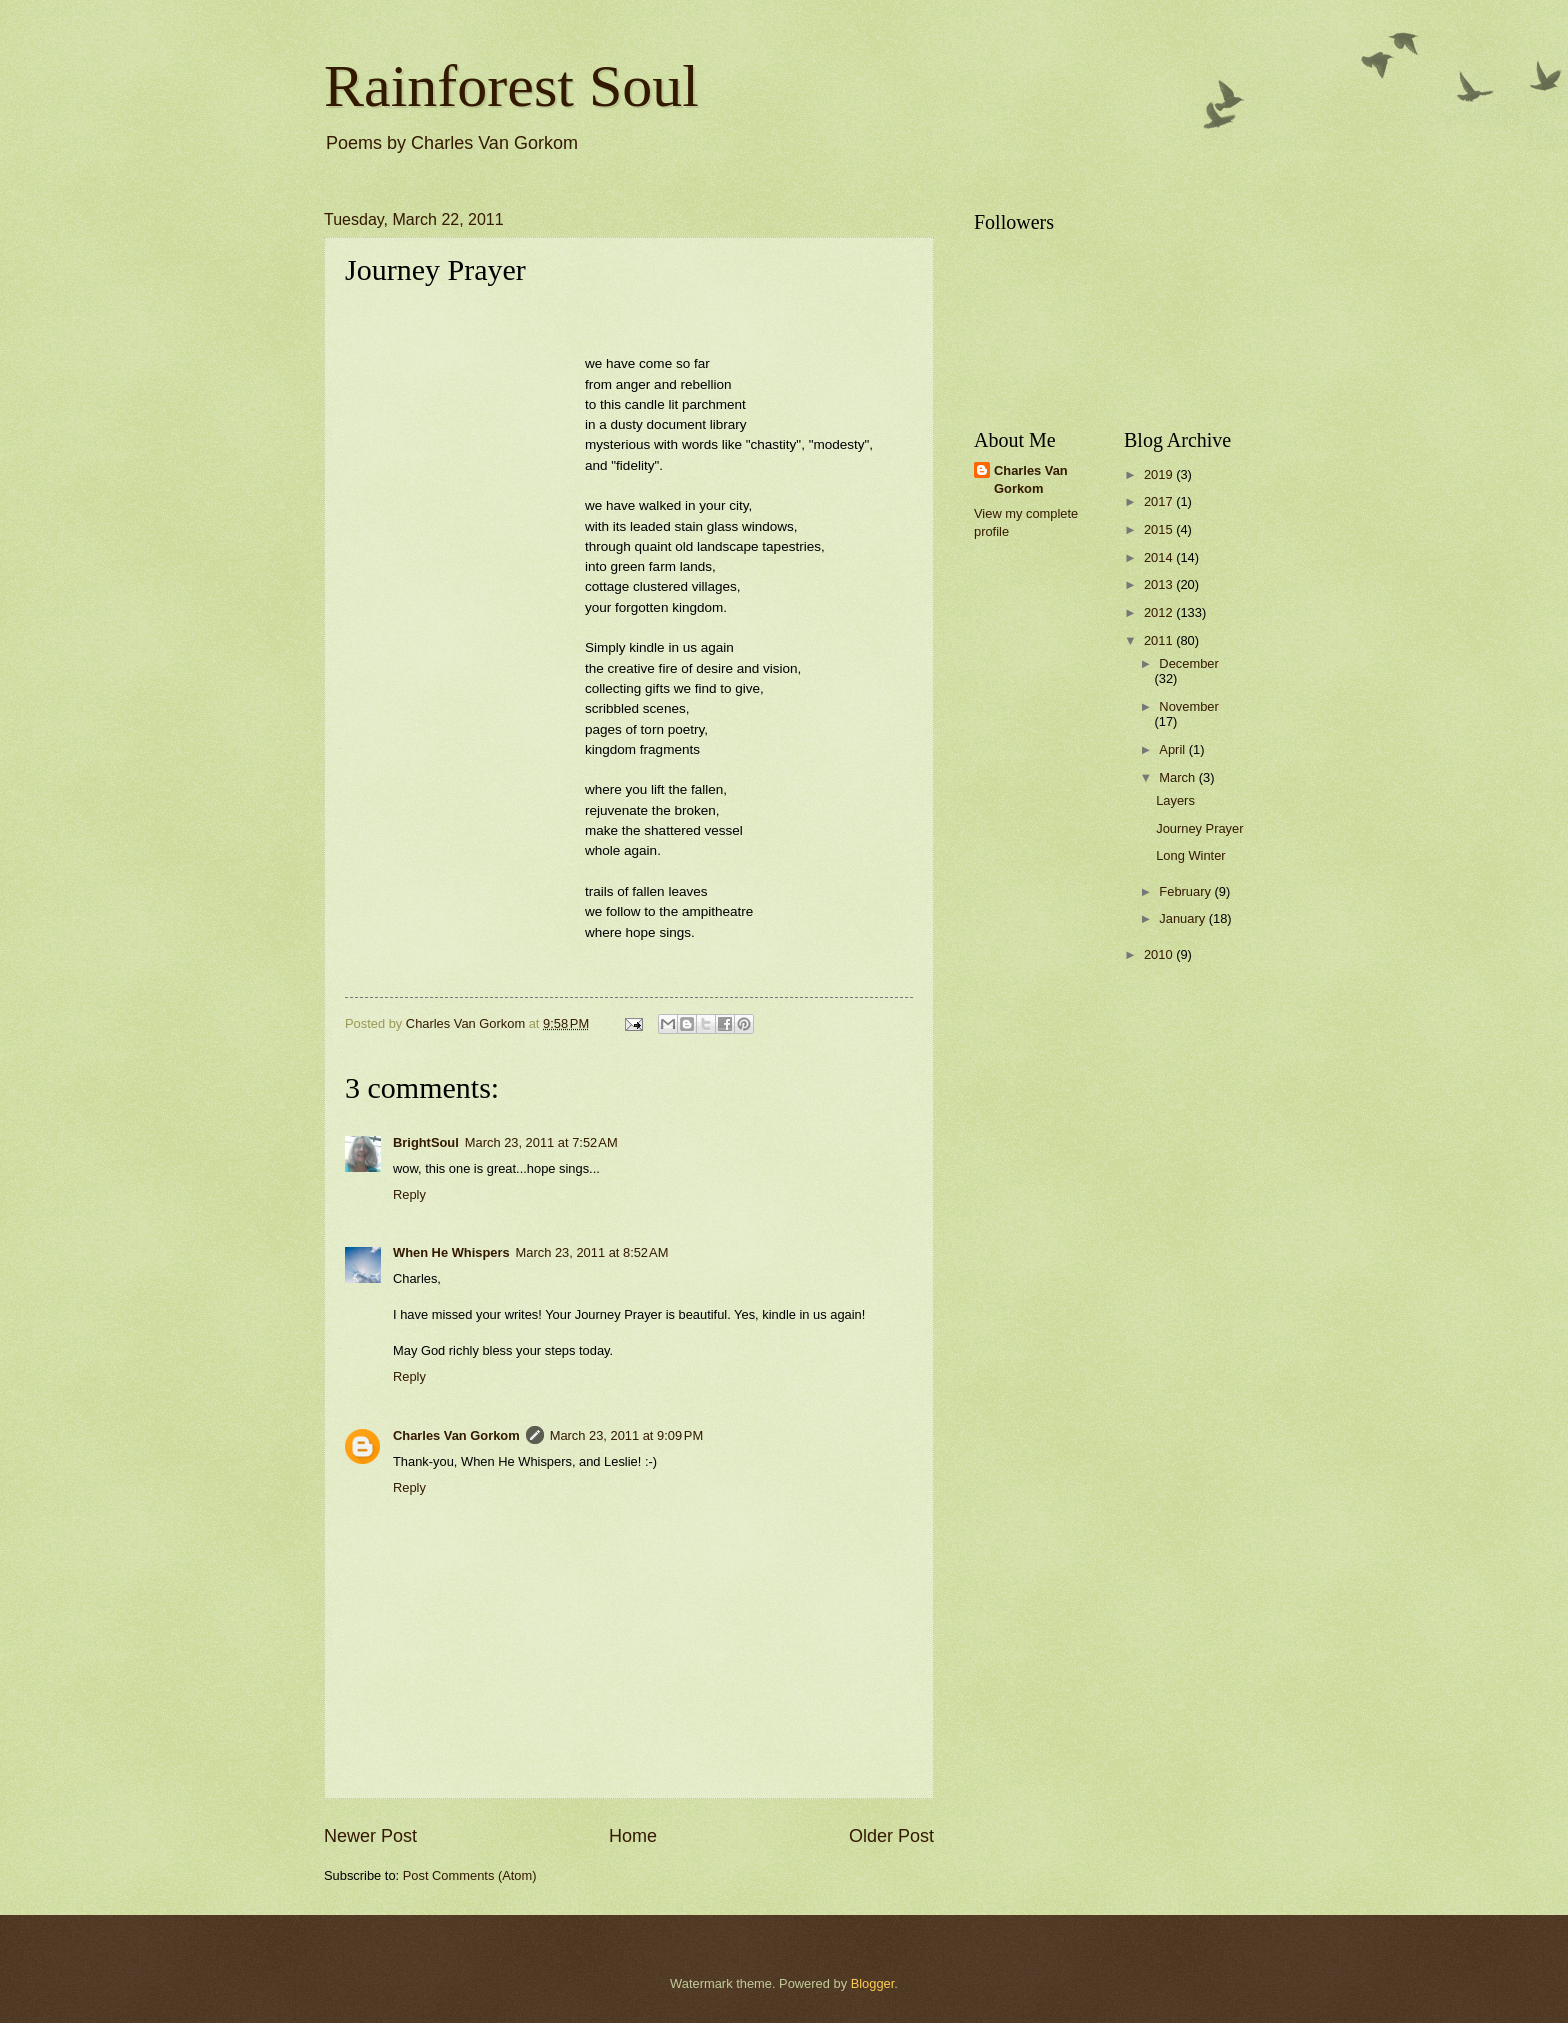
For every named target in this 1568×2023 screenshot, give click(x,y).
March (1178, 777)
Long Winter (1190, 855)
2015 (1160, 529)
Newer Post (370, 1836)
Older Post (891, 1836)
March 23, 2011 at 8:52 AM (592, 1252)
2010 (1160, 954)
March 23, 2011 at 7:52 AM (541, 1142)
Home (633, 1836)
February (1186, 891)
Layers (1175, 800)
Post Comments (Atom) (470, 1875)
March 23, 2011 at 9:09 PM (627, 1435)
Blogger (873, 1983)
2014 (1160, 557)
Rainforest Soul (511, 86)
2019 (1160, 474)
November (1188, 706)
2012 (1160, 612)
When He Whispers (451, 1252)
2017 (1160, 501)
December (1188, 663)
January (1183, 918)
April (1173, 749)
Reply (409, 1194)
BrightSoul (426, 1142)
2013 (1160, 584)
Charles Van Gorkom (456, 1435)
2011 (1160, 640)
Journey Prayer (1199, 828)
